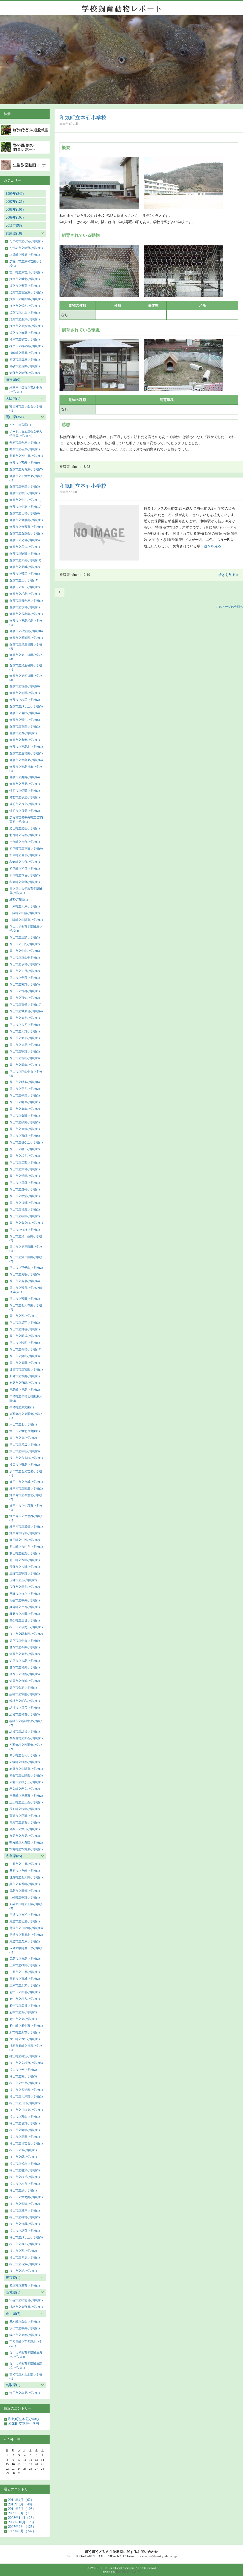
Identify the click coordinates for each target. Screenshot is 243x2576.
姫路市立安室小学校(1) (24, 285)
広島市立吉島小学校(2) (24, 1958)
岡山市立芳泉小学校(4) (24, 1281)
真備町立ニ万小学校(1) (24, 1607)
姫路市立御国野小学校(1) (26, 299)
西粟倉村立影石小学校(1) (26, 1738)
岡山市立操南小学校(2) (24, 1122)
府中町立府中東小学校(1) (26, 2025)
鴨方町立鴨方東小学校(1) (26, 1849)
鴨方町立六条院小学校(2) (26, 1842)
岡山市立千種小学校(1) (24, 977)
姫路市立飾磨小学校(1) (24, 332)
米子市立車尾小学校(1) (24, 2393)
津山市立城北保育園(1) (24, 1431)
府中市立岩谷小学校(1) (24, 1999)
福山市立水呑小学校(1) (24, 2183)
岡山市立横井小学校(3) (24, 1156)
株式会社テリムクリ (128, 2571)
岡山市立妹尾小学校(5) (24, 1044)
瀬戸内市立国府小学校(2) (26, 1488)
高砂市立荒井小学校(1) (24, 366)
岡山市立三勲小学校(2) (24, 937)
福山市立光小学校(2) (23, 2069)
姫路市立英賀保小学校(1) (26, 326)
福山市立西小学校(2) (23, 2251)
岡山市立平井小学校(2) (24, 1088)
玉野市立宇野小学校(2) (24, 1573)
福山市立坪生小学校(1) (24, 2083)
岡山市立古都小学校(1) (24, 991)
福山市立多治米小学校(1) (26, 2090)
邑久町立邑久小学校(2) (24, 1789)
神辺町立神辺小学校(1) (24, 2056)
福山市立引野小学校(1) (24, 2123)
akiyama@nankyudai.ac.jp (158, 2556)
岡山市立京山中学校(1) (24, 957)
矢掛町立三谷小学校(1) (24, 1620)
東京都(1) (13, 2278)
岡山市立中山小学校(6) (24, 951)
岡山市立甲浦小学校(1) (24, 1196)
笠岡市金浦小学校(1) (23, 1687)
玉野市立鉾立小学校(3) (24, 1593)
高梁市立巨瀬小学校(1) (24, 1815)
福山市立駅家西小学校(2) (26, 1634)
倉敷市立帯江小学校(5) (24, 573)
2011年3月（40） (21, 2504)
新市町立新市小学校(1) (24, 2032)
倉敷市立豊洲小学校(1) (24, 740)
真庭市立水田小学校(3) (24, 1613)
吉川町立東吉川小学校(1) (26, 272)
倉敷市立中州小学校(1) (24, 493)
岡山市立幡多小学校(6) (24, 1082)
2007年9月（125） (22, 2527)
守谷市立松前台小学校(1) (26, 2300)
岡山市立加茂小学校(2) (24, 971)
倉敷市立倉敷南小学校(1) (26, 520)
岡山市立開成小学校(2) (24, 1336)
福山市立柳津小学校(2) (24, 2170)
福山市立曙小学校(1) (23, 2157)
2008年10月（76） (22, 2522)
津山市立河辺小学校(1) (24, 1444)
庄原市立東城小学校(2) (24, 1978)
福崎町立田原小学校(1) (24, 353)
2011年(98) (14, 225)
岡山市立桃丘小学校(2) (24, 1149)
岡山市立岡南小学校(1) (24, 1065)
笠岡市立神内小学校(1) (24, 1667)
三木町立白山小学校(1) (24, 2321)
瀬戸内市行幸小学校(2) (24, 1533)
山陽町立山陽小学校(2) (24, 913)
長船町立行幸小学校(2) (24, 1809)
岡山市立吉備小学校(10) (25, 1004)
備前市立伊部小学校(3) (24, 790)
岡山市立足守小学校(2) (24, 1322)
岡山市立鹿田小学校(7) (24, 1363)
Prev (7, 62)
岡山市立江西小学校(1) (24, 1162)
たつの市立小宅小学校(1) (26, 241)
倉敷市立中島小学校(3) (24, 486)
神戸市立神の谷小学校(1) (26, 346)
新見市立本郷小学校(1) (24, 1376)
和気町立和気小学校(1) (24, 868)
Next (236, 62)
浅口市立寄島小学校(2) (24, 1464)
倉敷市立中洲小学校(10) (25, 506)
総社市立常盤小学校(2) (24, 1694)
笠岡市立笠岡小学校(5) (24, 1674)
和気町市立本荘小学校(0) (26, 848)
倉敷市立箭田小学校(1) (24, 693)
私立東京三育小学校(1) (24, 2285)
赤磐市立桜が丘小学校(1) (26, 1782)
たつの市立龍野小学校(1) (26, 248)
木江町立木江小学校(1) (24, 2039)
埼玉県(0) (13, 380)
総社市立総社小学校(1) (24, 1731)
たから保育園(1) (20, 425)
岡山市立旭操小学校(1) (24, 1129)
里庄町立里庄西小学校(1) (26, 1802)
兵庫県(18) (14, 233)
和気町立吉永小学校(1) (24, 862)
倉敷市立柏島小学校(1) (24, 594)
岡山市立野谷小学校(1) (24, 1329)
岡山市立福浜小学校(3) (24, 1203)
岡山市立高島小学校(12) (25, 1349)
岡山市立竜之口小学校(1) (26, 1223)
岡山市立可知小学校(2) (24, 998)
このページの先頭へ (229, 606)
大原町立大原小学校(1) (24, 906)
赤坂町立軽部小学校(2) (24, 1762)
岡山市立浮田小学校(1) (24, 1176)
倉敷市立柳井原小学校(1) (26, 600)
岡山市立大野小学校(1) (24, 1031)
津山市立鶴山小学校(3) (24, 1451)
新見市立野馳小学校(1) (24, 1383)
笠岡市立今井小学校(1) (24, 1647)
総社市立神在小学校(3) (24, 1714)
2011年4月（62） (21, 2500)
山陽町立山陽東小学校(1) (26, 920)
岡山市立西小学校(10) (23, 1316)
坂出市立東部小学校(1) (24, 2335)
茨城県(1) (13, 2292)
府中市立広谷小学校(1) (24, 2005)
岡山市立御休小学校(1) (24, 1102)
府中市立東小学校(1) (23, 2019)
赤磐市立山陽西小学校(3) (26, 1775)
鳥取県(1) (13, 2385)
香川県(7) (13, 2314)
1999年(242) (15, 194)
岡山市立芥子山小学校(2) (26, 1267)
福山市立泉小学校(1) (23, 2190)
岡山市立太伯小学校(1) (24, 1038)
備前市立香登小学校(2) (24, 810)
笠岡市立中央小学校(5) (24, 1640)
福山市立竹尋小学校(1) (24, 2224)
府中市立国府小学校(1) (24, 1992)
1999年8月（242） (22, 2531)
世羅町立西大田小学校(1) (26, 1877)
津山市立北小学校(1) (23, 1424)
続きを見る (212, 546)
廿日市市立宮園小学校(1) (26, 1369)
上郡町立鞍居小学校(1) (24, 254)
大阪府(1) (13, 399)
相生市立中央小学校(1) (24, 1600)
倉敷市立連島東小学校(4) (26, 760)
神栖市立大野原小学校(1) (26, 2307)
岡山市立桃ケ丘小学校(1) (26, 1142)
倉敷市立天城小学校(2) (24, 567)
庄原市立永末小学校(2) (24, 1985)
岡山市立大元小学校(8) (24, 1024)
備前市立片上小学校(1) (24, 804)
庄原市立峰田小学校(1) (24, 1965)
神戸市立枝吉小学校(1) (24, 339)
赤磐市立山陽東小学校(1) (26, 1769)
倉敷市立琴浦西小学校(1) (26, 638)
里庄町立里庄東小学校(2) (26, 1795)
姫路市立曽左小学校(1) (24, 306)
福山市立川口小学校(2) (24, 2103)
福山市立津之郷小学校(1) (26, 2197)
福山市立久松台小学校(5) (26, 2063)
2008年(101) (15, 209)
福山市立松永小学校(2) (24, 2163)
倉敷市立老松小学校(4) (24, 713)
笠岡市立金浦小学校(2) (24, 1681)
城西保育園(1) (18, 899)
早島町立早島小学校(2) (24, 1389)
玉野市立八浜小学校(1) (24, 1567)
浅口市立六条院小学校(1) (26, 1458)
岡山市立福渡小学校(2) (24, 1209)
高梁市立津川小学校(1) (24, 1829)
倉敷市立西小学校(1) (23, 733)
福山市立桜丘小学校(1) (24, 2177)
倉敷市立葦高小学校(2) (24, 726)
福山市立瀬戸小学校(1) (24, 2210)
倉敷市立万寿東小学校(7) (26, 469)
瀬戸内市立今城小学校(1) (26, 1482)
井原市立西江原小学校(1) (26, 456)
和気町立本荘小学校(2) (24, 875)
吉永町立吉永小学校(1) (24, 842)
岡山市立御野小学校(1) (24, 1115)
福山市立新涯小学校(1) (24, 2136)
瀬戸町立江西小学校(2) (24, 1540)
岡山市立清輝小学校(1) (24, 1182)
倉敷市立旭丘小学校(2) (24, 587)
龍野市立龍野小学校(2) (24, 373)
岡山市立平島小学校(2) (24, 1095)
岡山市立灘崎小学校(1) (24, 1189)
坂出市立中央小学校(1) (24, 2328)
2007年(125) (15, 201)
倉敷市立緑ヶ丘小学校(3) (26, 706)
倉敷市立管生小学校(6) (24, 686)
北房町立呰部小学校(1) (24, 835)
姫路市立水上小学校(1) (24, 312)
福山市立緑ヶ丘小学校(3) (26, 2237)
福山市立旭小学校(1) (23, 2150)
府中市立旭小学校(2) (23, 2012)
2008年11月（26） (22, 2518)
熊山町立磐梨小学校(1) (24, 1553)
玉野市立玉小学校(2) (23, 1580)
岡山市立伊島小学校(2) (24, 964)
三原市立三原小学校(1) (24, 1864)
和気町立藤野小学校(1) (24, 882)
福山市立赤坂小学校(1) (24, 2257)
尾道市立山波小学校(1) (24, 1921)
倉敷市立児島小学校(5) (24, 540)
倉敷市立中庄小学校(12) (25, 500)
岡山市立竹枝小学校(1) (24, 1229)
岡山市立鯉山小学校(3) (24, 1356)
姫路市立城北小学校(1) (24, 279)
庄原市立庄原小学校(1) (24, 1972)
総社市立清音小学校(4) (24, 1707)
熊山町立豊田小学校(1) (24, 1560)
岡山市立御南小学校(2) (24, 1109)
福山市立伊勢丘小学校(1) (26, 1627)
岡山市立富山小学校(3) (24, 1058)
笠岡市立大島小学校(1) (24, 1660)
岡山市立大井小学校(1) (24, 1018)
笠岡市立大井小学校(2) (24, 1654)
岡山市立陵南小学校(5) (24, 1342)
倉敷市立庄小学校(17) (23, 580)
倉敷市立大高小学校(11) (25, 560)
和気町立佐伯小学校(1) (24, 855)
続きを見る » (228, 575)
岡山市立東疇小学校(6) (24, 1135)
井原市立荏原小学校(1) (24, 449)
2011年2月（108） (22, 2509)
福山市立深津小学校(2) (24, 2204)
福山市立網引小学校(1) (24, 2230)
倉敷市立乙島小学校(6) (24, 513)
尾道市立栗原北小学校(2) (26, 1934)
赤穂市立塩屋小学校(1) (24, 359)
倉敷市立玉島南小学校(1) (26, 614)
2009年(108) (15, 217)
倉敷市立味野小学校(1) (24, 553)
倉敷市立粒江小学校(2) (24, 699)
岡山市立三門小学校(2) (24, 944)
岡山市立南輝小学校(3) (24, 984)
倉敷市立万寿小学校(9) (24, 462)
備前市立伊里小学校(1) (24, 797)
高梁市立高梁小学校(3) (24, 1836)
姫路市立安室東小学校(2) (26, 292)
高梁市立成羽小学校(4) (24, 1822)
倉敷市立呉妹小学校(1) (24, 547)
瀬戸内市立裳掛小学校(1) (26, 1526)
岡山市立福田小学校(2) (24, 1216)
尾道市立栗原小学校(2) (24, 1941)
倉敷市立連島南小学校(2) (26, 753)
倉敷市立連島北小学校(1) (26, 746)
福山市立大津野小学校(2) (26, 2096)
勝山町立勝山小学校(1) (24, 828)
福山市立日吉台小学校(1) (26, 2143)
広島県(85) (14, 1856)
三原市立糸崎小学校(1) (24, 1870)
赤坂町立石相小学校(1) (24, 1755)
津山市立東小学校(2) (23, 1438)
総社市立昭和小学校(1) (24, 1701)
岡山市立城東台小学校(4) (26, 1011)
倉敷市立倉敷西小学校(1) (26, 533)
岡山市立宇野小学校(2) (24, 1051)
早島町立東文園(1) (21, 1407)
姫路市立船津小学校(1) (24, 319)
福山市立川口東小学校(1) (26, 2110)
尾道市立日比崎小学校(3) (26, 1928)
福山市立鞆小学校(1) (23, 2271)
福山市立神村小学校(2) (24, 2217)
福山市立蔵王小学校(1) (24, 2244)
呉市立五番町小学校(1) (24, 1884)
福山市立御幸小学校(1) (24, 2130)
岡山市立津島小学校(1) (24, 1169)
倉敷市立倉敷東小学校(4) (26, 526)
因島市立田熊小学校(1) (24, 1890)
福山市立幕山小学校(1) (24, 2116)
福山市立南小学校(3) (23, 2076)
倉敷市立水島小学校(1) (24, 607)
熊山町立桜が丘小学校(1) (26, 1546)
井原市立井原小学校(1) (24, 442)
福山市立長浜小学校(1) (24, 2264)
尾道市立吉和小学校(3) (24, 1914)
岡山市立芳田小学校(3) (24, 1298)
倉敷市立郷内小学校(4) (24, 777)
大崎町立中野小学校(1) (24, 1897)
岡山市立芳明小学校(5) (24, 1274)
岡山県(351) (15, 417)
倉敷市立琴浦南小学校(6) (26, 631)
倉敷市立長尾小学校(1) (24, 784)
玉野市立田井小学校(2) (24, 1587)
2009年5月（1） (20, 2513)
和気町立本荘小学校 (83, 118)
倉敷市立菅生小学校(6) (24, 720)
